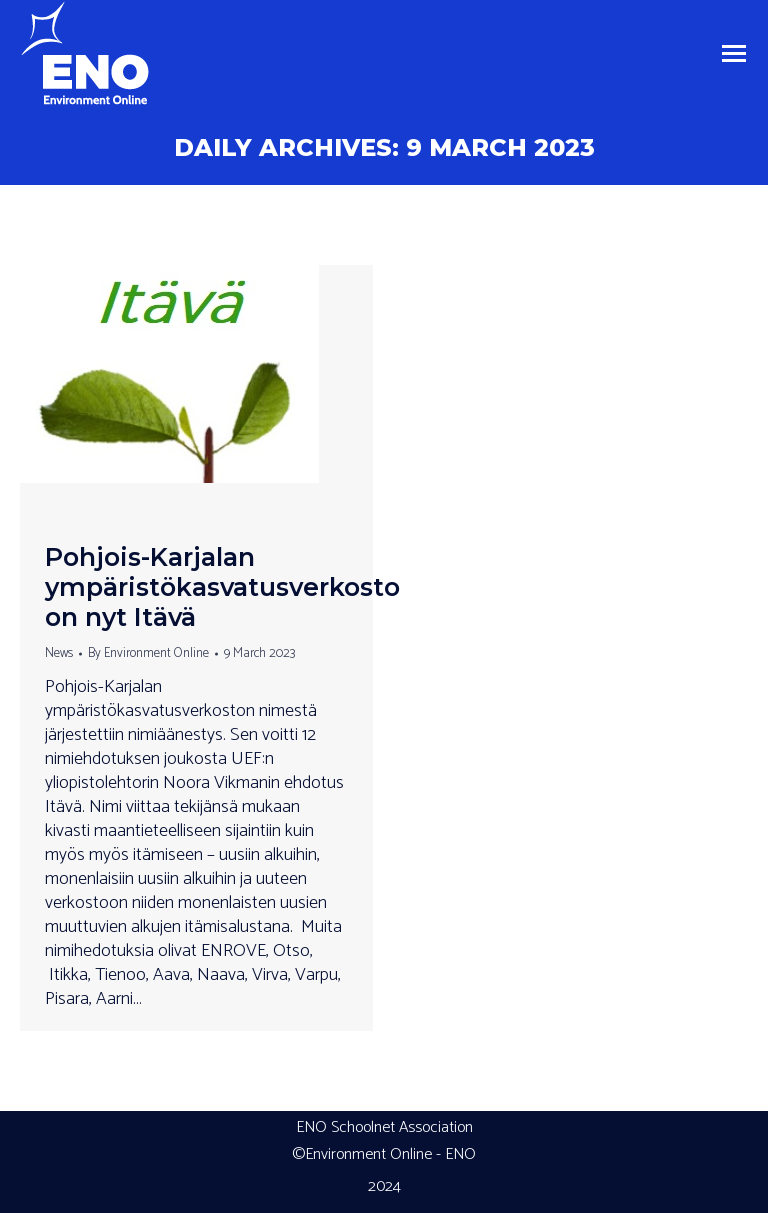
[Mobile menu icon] (734, 53)
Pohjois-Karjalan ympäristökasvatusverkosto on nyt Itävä (222, 587)
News (59, 653)
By (148, 653)
